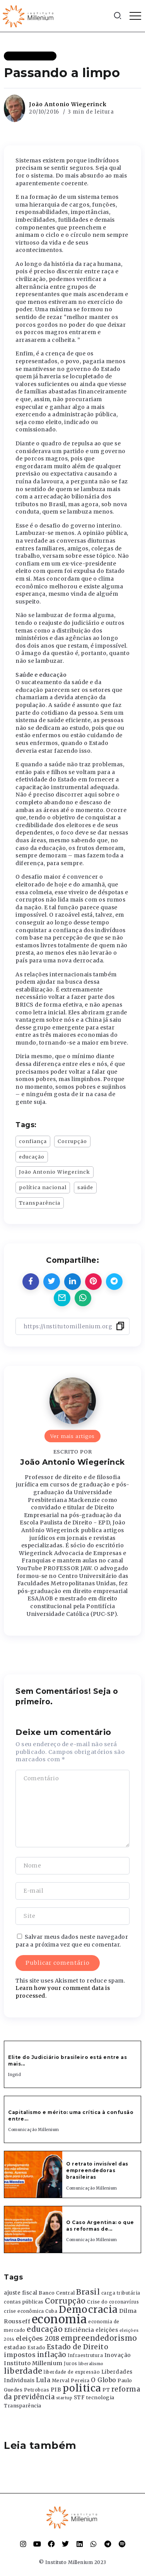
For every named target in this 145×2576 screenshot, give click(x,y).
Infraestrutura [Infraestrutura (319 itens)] (85, 2355)
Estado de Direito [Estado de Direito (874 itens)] (78, 2347)
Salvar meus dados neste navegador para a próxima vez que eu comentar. (71, 1940)
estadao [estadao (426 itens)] (15, 2347)
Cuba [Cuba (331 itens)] (51, 2311)
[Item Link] (33, 2174)
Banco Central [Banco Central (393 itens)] (57, 2293)
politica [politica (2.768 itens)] (82, 2388)
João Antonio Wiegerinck (68, 104)
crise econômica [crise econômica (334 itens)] (24, 2311)
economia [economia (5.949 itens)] (59, 2319)
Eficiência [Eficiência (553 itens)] (79, 2329)
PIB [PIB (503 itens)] (56, 2389)
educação (31, 1157)
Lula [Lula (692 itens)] (43, 2380)
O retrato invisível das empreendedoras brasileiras (97, 2170)
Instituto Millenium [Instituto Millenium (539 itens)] (33, 2363)
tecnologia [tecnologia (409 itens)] (100, 2397)
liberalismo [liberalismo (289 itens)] (91, 2363)
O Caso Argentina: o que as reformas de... (100, 2225)
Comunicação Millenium (33, 2129)
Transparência (39, 1203)
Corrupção (72, 1141)
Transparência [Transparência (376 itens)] (22, 2406)
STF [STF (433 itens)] (79, 2397)
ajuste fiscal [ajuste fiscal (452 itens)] (21, 2293)
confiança (33, 1141)
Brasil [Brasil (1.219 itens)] (88, 2292)
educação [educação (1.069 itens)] (45, 2329)
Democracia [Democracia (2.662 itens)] (88, 2310)
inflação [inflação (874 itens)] (52, 2354)
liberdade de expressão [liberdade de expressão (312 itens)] (72, 2372)
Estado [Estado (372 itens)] (36, 2347)
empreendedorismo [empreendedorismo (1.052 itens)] (99, 2338)
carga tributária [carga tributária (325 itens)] (120, 2293)
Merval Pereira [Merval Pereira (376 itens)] (71, 2380)
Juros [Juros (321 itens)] (70, 2363)
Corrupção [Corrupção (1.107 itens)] (65, 2300)
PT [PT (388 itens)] (106, 2390)
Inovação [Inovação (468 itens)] (117, 2355)
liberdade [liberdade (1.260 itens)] (23, 2371)
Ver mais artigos (72, 1436)
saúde (85, 1187)
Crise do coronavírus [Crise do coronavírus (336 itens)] (113, 2302)
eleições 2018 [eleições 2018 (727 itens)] (38, 2338)
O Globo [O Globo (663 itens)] (103, 2380)
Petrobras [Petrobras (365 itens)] (36, 2390)
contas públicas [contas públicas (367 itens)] (24, 2302)
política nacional (43, 1187)
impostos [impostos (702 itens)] (20, 2355)
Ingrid (14, 2074)
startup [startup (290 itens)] (64, 2397)
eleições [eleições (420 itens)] (107, 2330)
